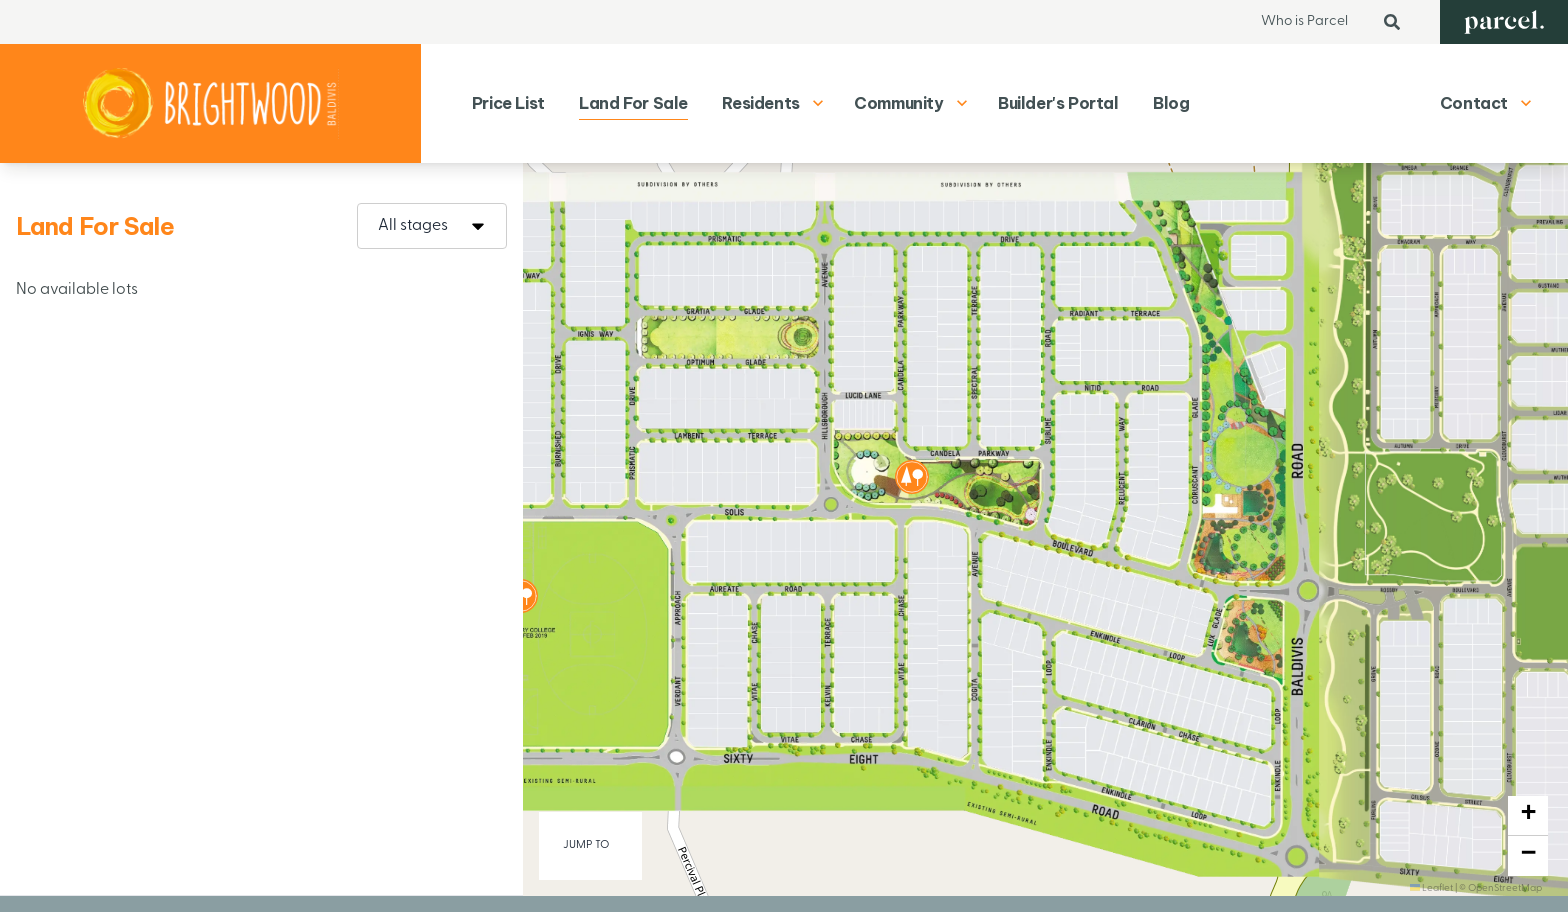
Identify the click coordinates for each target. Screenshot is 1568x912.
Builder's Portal (1058, 103)
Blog (1171, 103)
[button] (912, 479)
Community (898, 103)
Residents (760, 103)
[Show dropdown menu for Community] (962, 103)
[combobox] (432, 226)
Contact (1474, 103)
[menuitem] (498, 103)
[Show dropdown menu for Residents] (818, 103)
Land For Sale (633, 103)
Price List (508, 103)
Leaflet (1431, 888)
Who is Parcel (1304, 21)
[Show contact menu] (1526, 103)
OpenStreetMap (1505, 888)
